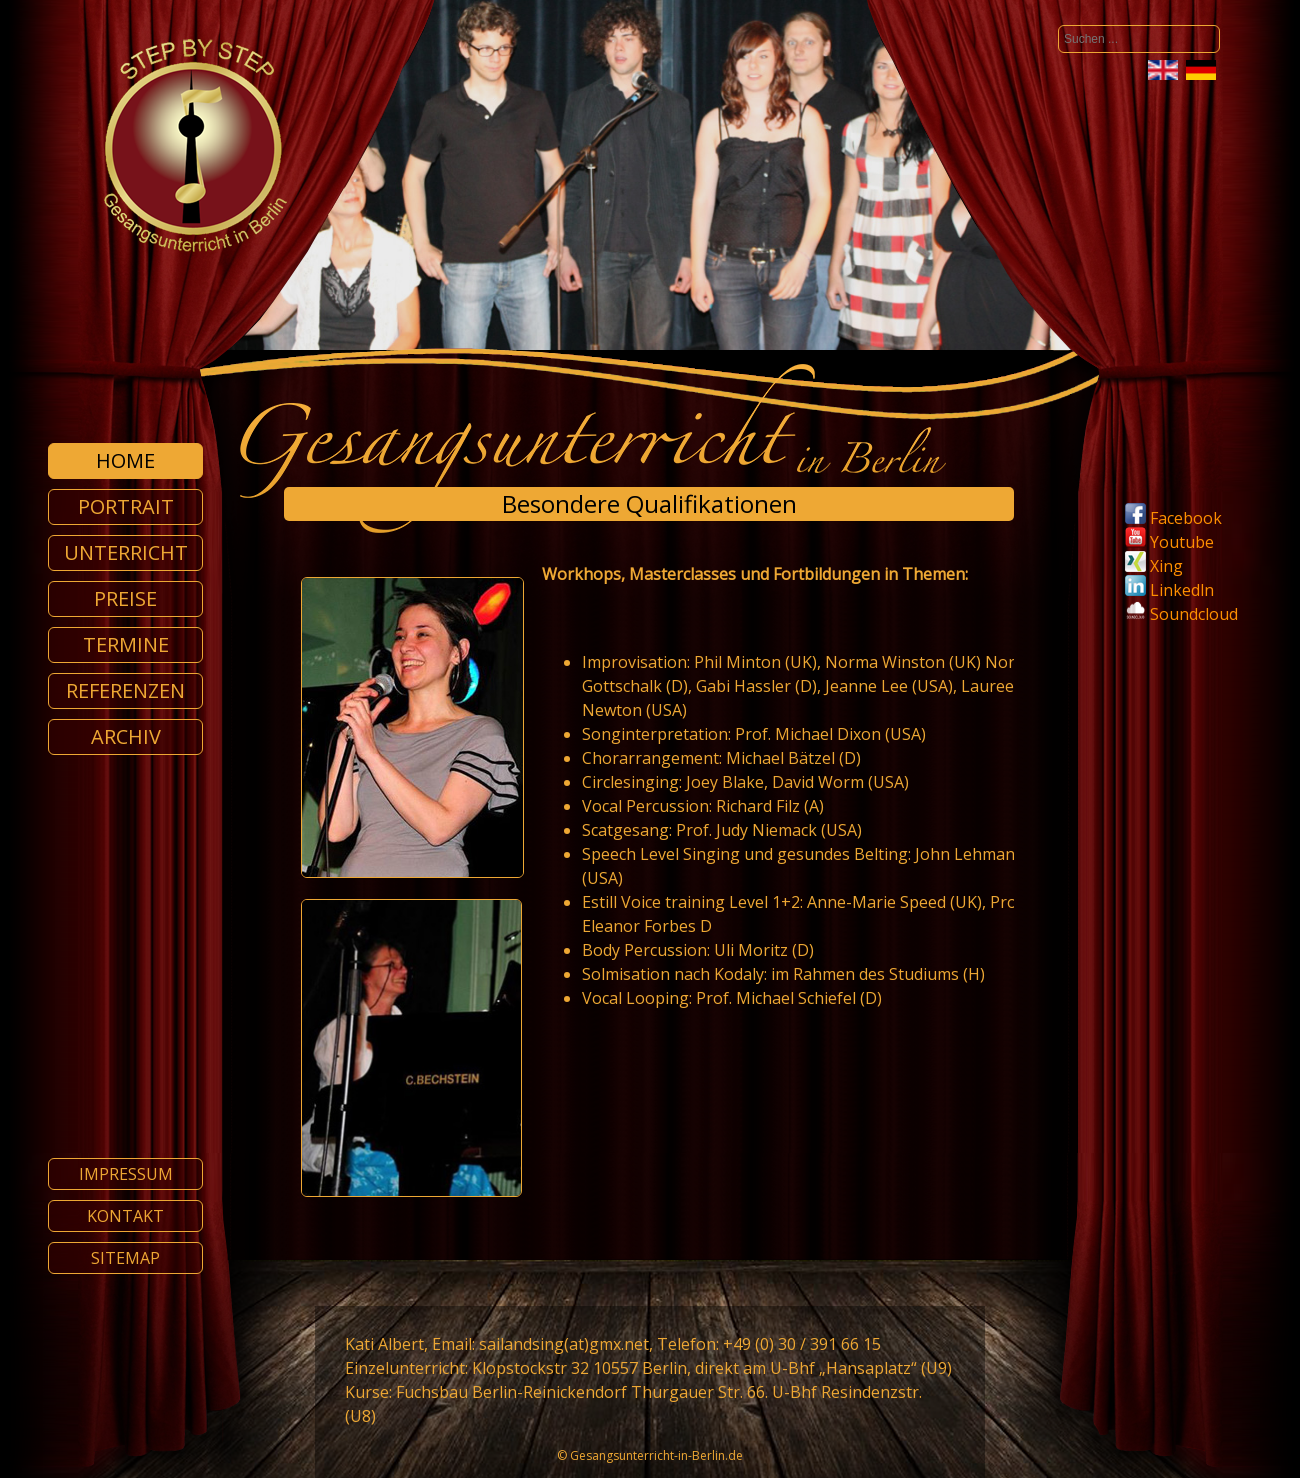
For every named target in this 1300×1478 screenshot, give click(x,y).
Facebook (1173, 518)
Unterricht (126, 552)
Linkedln (1169, 590)
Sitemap (125, 1258)
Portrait (126, 506)
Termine (126, 644)
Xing (1154, 566)
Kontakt (125, 1216)
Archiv (126, 736)
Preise (125, 598)
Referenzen (125, 690)
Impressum (126, 1174)
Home (125, 460)
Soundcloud (1194, 614)
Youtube (1169, 542)
